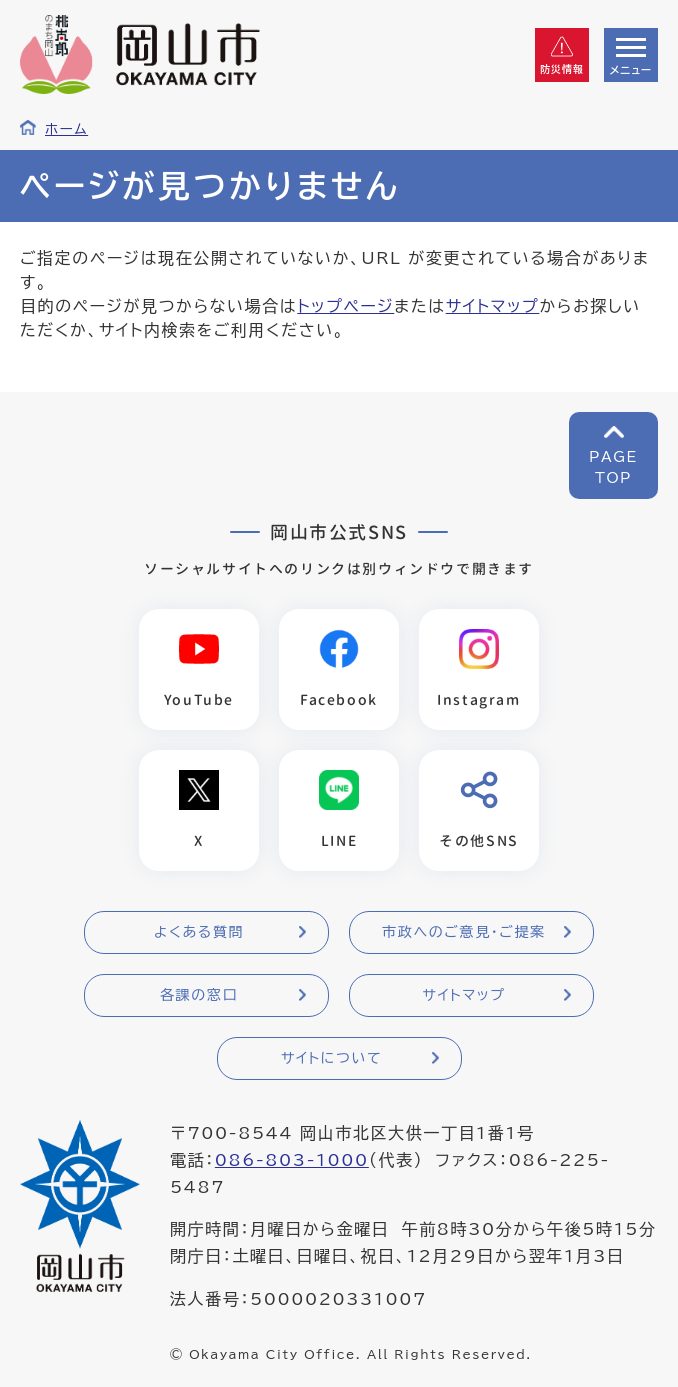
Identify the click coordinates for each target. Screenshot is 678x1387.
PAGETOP (613, 467)
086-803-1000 (292, 1160)
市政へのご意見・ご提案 (464, 932)
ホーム (66, 129)
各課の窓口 (199, 995)
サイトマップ (493, 306)
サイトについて (331, 1058)
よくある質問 (199, 932)
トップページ (345, 306)
